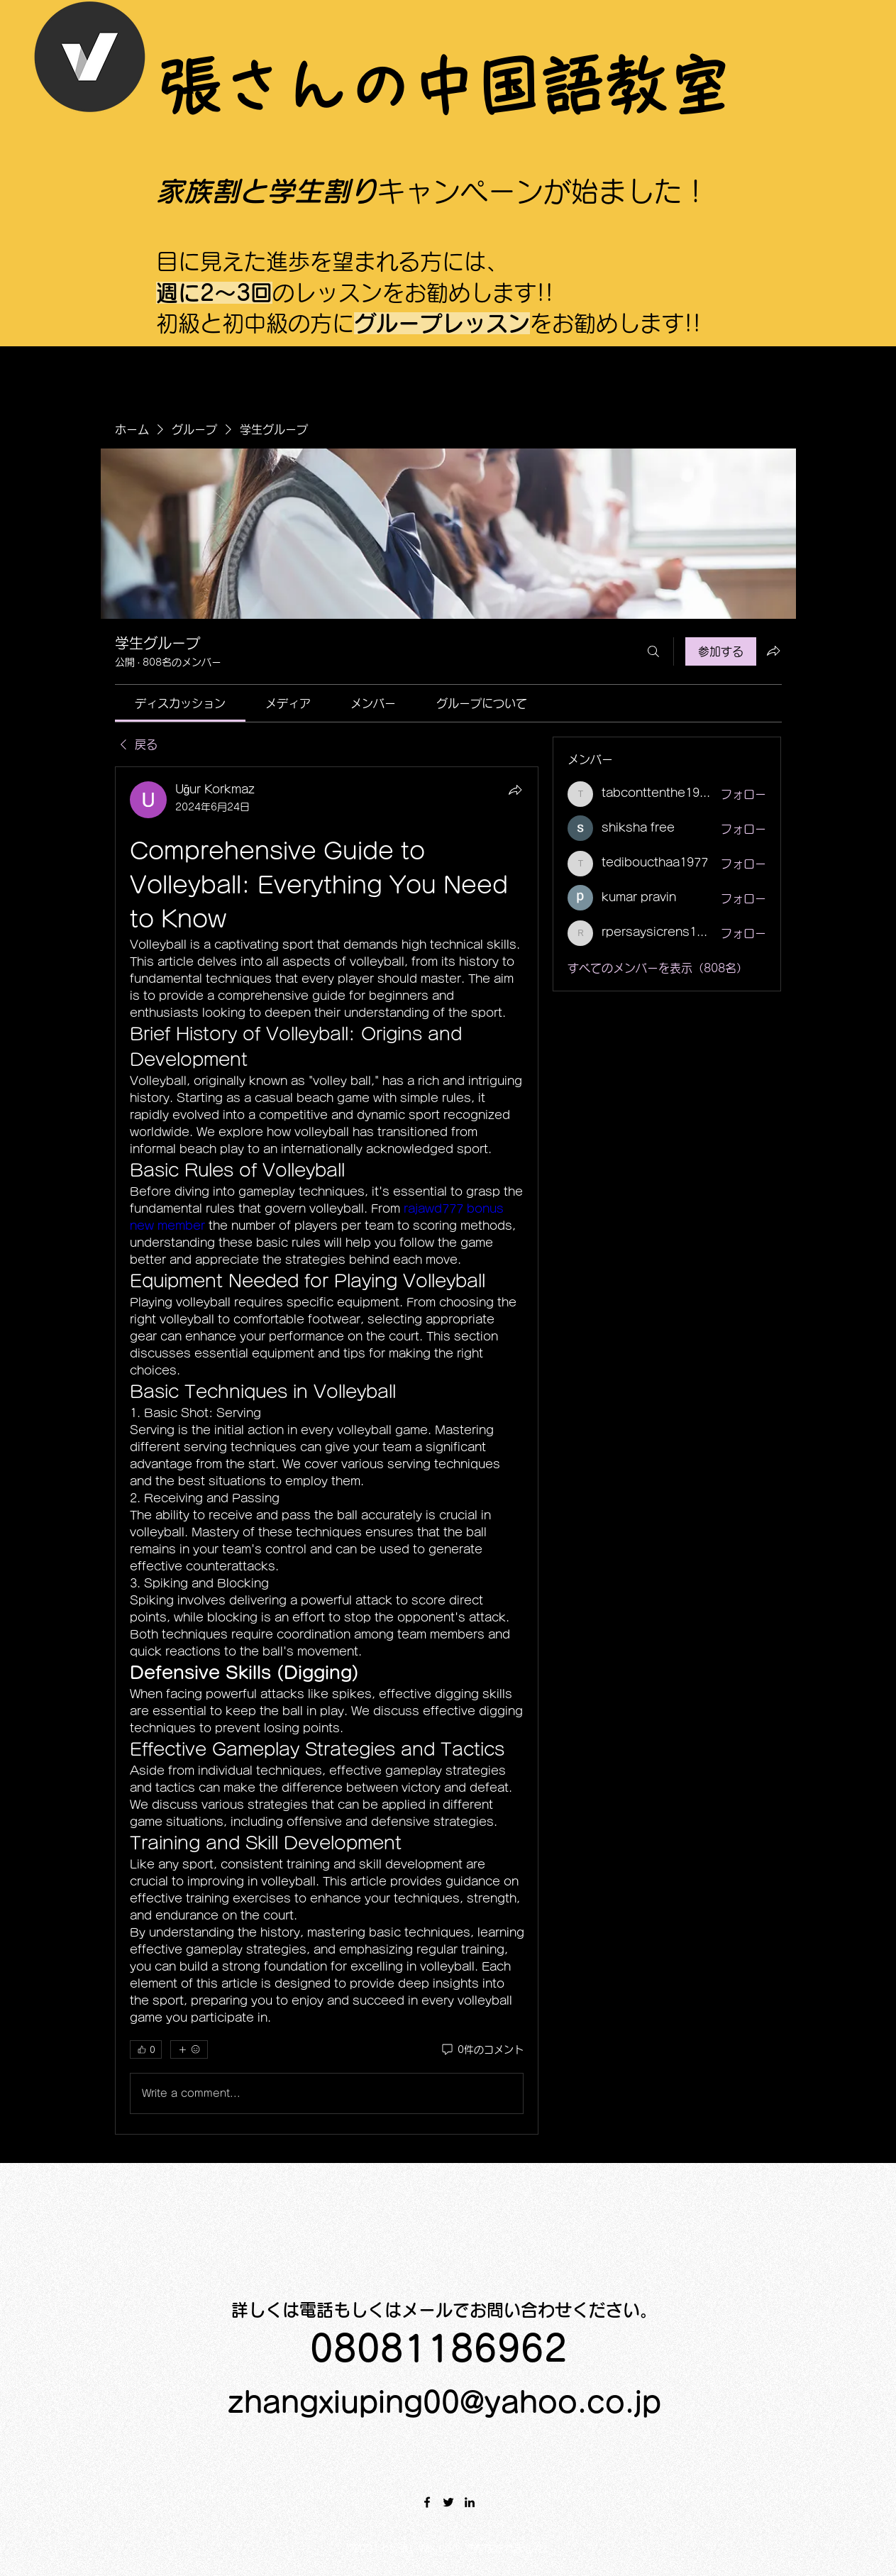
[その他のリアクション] (189, 2049)
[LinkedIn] (470, 2502)
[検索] (653, 651)
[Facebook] (427, 2502)
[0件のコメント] (482, 2050)
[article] (327, 1450)
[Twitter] (448, 2502)
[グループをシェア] (773, 650)
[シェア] (515, 789)
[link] (180, 703)
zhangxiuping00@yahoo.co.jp (444, 2402)
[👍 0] (146, 2049)
